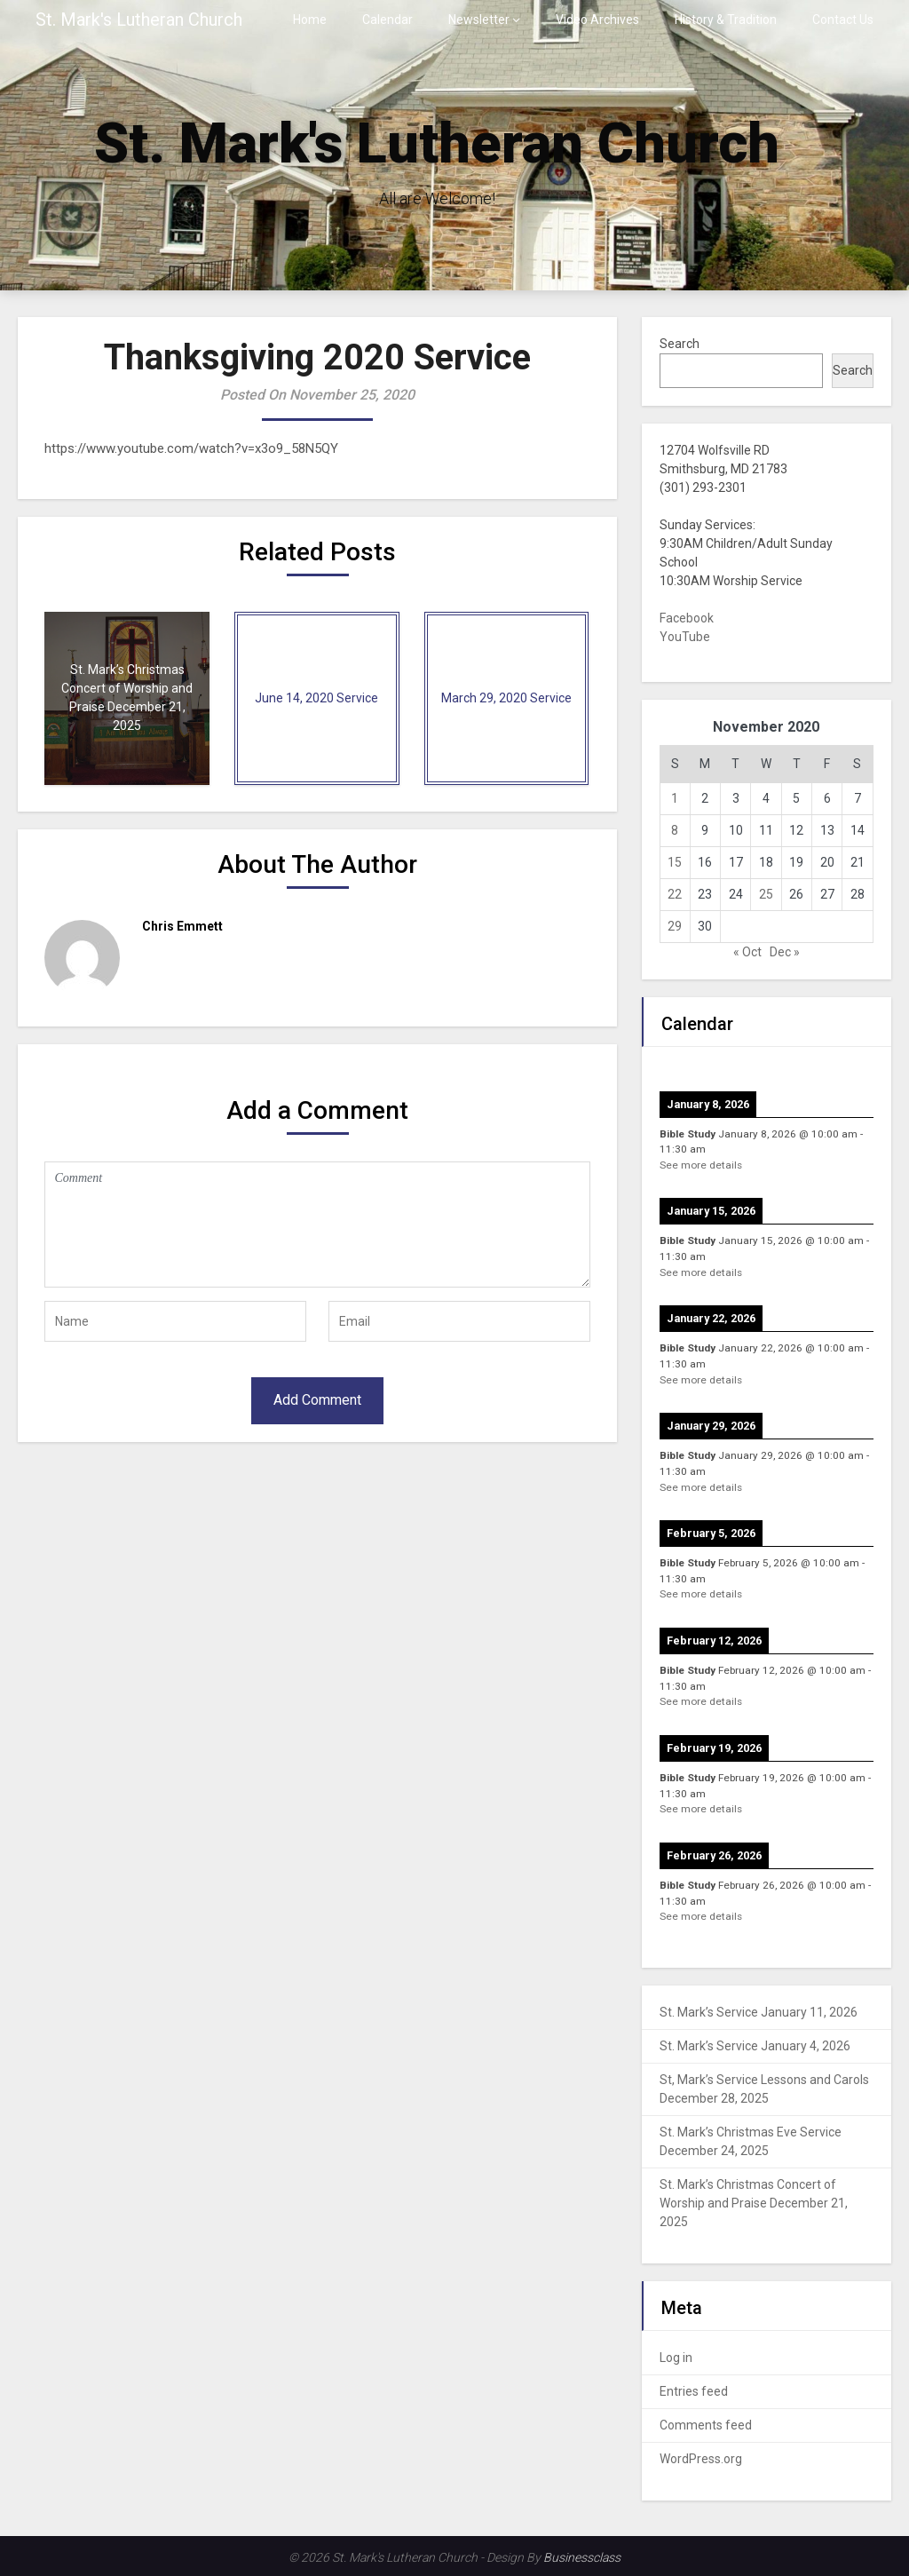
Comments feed (706, 2425)
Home (310, 19)
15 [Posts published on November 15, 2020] (675, 862)
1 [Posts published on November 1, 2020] (674, 798)
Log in (676, 2357)
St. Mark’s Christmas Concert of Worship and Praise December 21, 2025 (754, 2203)
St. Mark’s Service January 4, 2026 (755, 2046)
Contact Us (842, 19)
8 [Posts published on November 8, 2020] (674, 830)
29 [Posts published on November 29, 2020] (675, 926)
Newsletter (479, 19)
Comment (316, 1224)
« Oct (747, 952)
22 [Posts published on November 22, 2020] (675, 894)
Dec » (785, 952)
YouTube (685, 637)
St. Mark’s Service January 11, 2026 (759, 2012)
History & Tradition (726, 19)
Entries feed (694, 2391)
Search (680, 344)
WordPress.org (701, 2459)
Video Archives (597, 19)
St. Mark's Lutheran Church (139, 19)
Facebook (687, 618)
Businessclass (581, 2557)
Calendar (387, 19)
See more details (701, 1165)
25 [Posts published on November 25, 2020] (766, 894)
